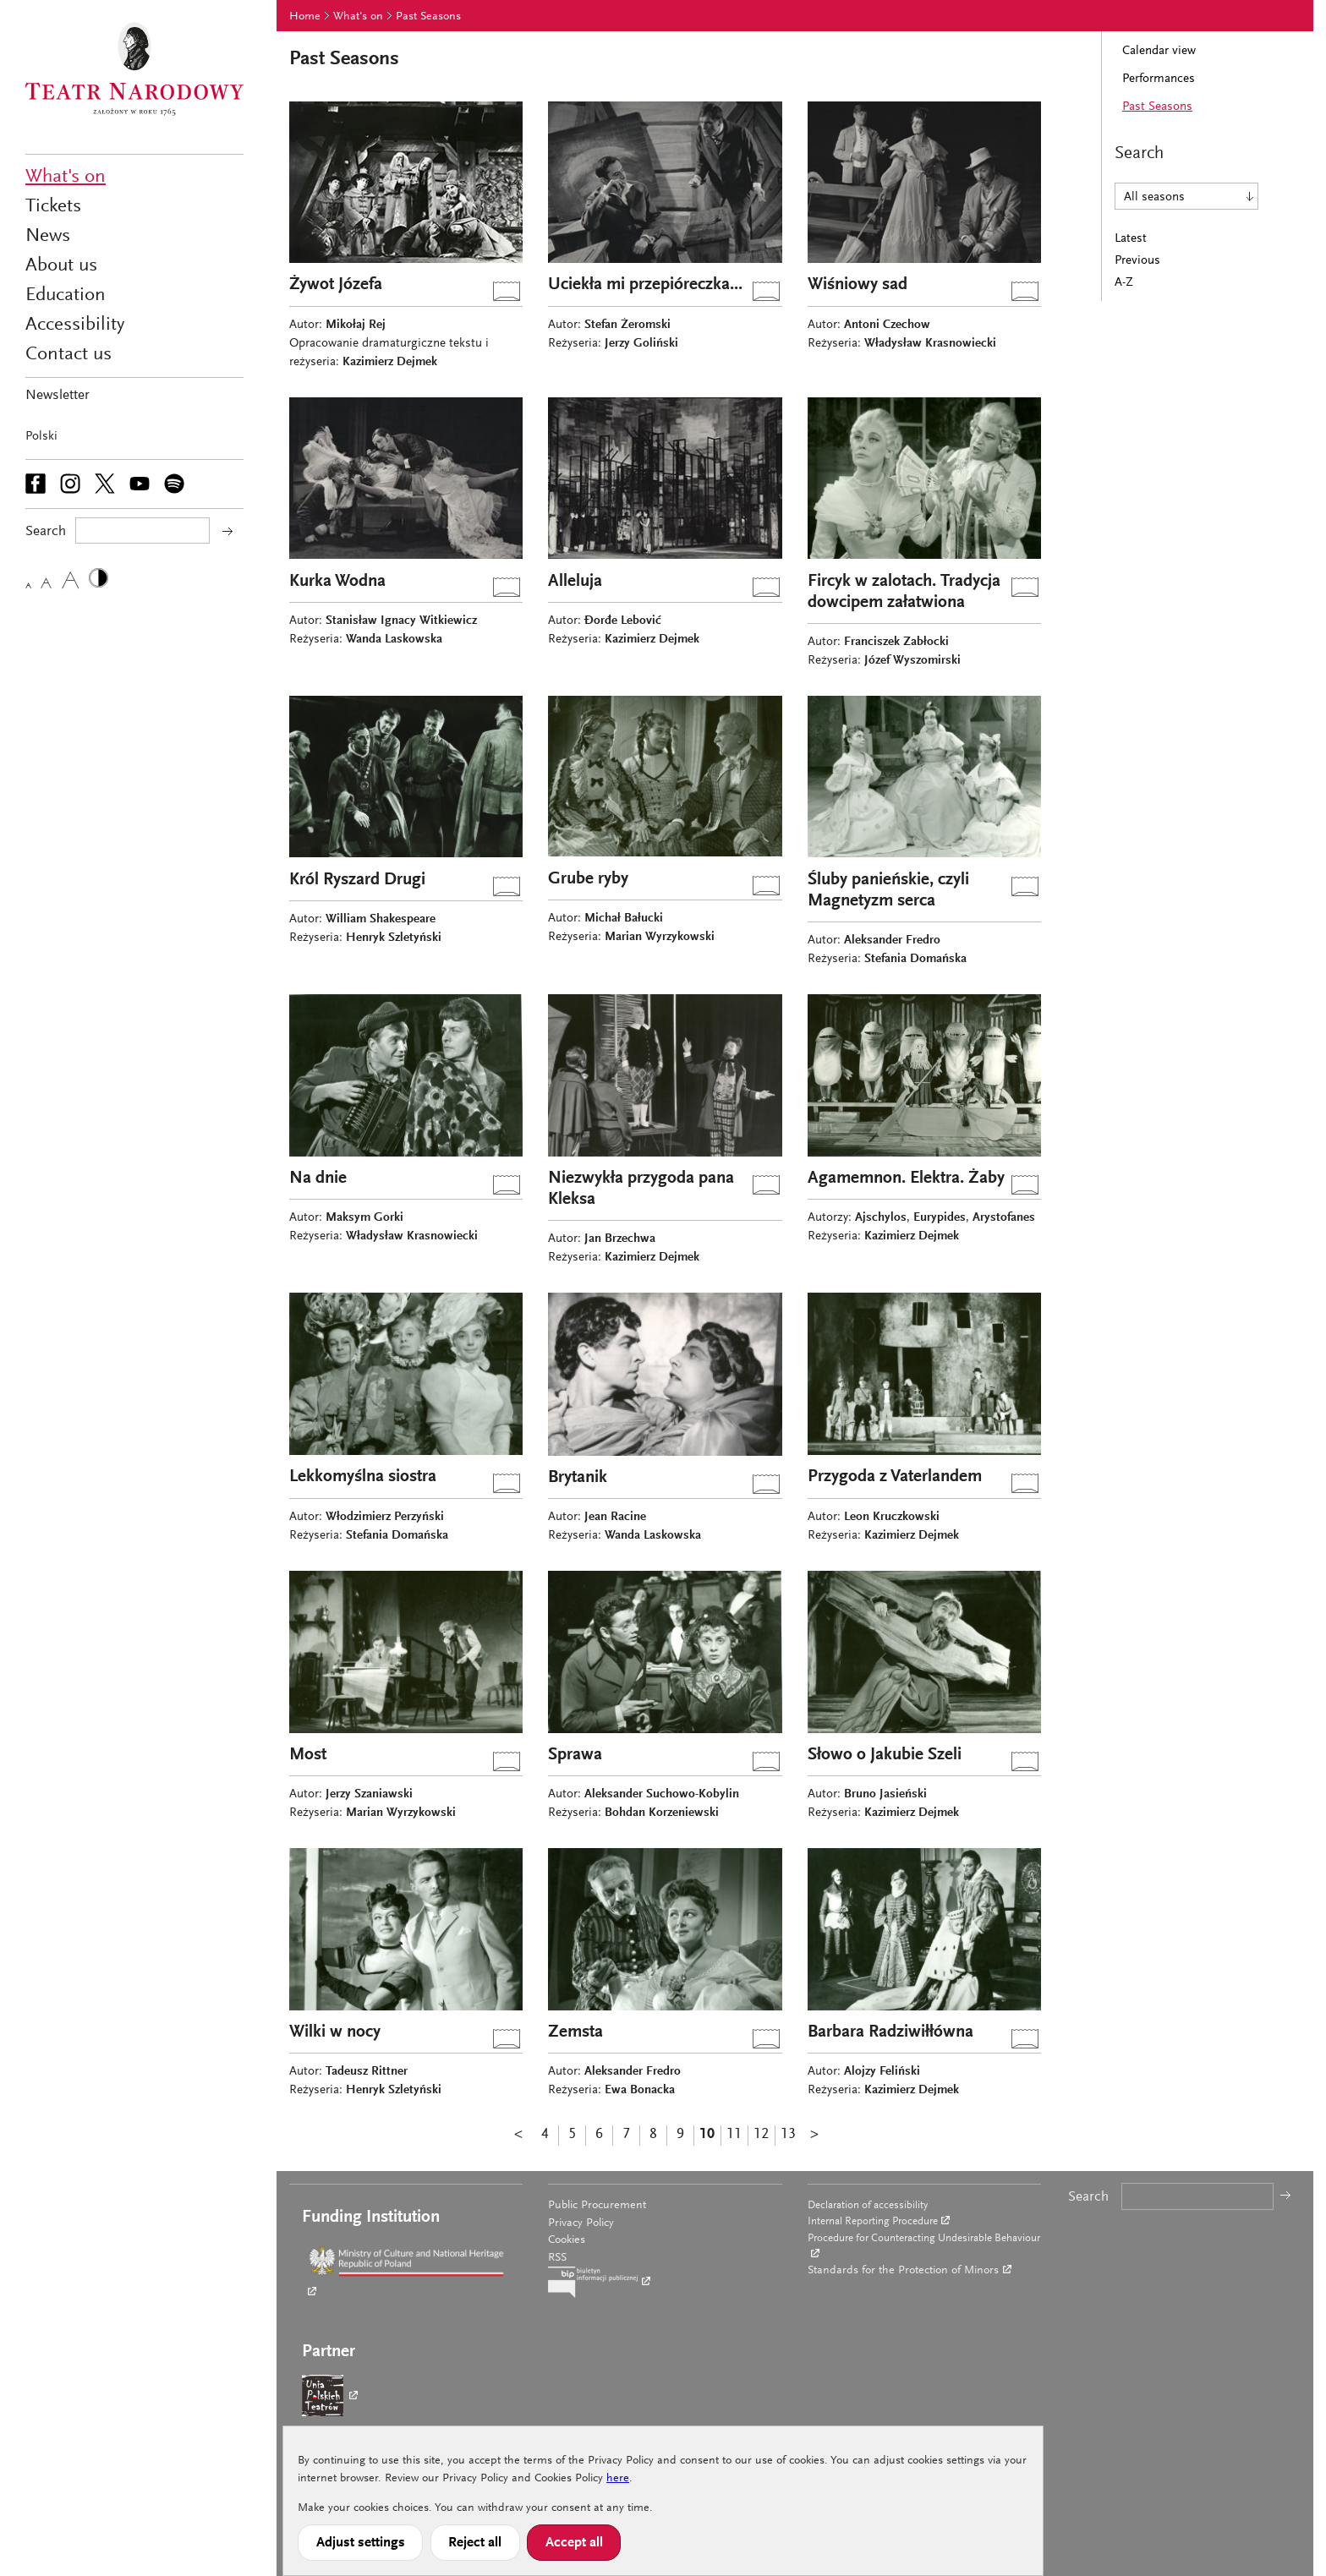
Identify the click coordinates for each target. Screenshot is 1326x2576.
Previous (1137, 260)
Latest (1131, 238)
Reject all (474, 2543)
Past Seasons (428, 17)
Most (307, 1755)
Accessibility (74, 325)
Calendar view (1159, 51)
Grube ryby (588, 880)
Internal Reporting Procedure (873, 2221)
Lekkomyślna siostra (362, 1477)
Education (65, 295)
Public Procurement (597, 2206)
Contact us (68, 354)
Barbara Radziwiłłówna (890, 2033)
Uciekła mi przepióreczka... (645, 285)
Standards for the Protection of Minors (903, 2271)
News (47, 236)
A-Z (1124, 282)
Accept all (574, 2543)
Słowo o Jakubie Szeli (885, 1755)
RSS (557, 2258)
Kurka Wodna (337, 582)
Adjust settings (360, 2543)
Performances (1158, 79)
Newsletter (57, 396)
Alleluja (575, 582)
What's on (65, 177)
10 (707, 2134)
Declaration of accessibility (868, 2205)
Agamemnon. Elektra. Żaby (906, 1179)
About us (61, 266)
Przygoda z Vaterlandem (895, 1477)
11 (734, 2134)
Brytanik (577, 1478)
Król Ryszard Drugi (357, 880)
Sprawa (575, 1755)
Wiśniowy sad (857, 285)
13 (788, 2134)
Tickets (53, 206)
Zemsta (575, 2033)
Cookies (566, 2240)
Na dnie (318, 1179)
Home (305, 17)
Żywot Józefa (335, 285)
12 (761, 2134)
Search (1088, 2197)
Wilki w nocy (335, 2033)
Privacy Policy (581, 2223)
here (617, 2479)
